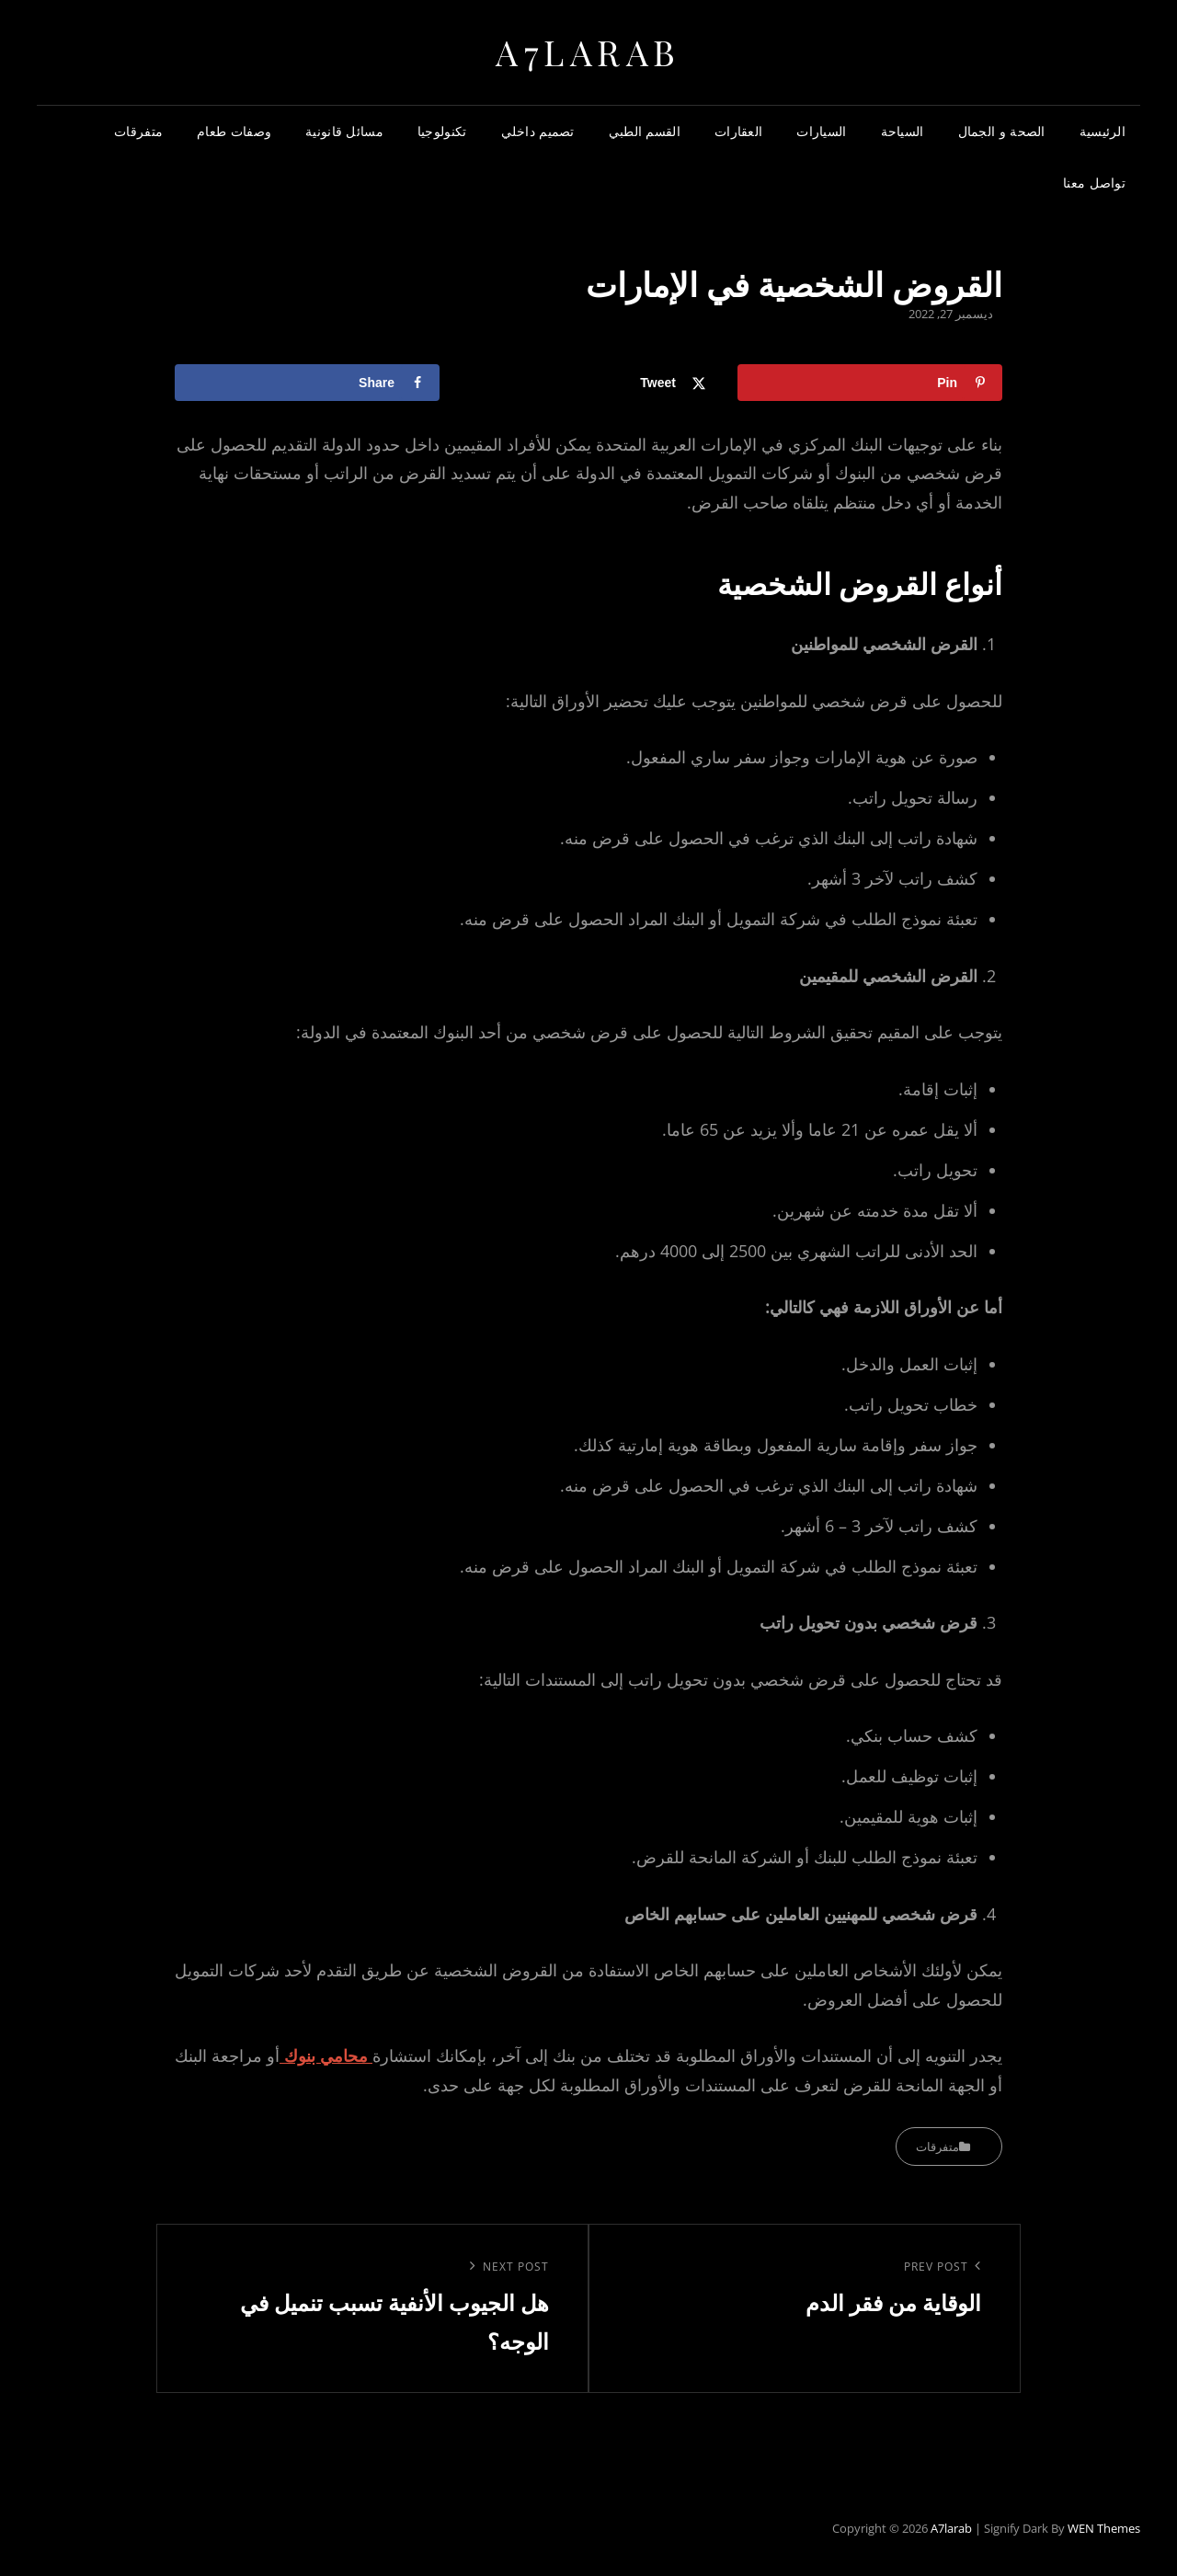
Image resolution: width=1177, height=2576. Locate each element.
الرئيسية (1103, 131)
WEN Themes (1104, 2528)
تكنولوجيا (442, 131)
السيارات (821, 131)
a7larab (588, 52)
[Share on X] (588, 382)
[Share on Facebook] (307, 382)
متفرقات (138, 131)
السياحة (902, 131)
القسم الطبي (644, 131)
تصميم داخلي (538, 131)
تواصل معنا (1094, 182)
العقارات (738, 131)
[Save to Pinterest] (869, 382)
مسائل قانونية (344, 131)
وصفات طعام (234, 131)
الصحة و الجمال (1002, 131)
